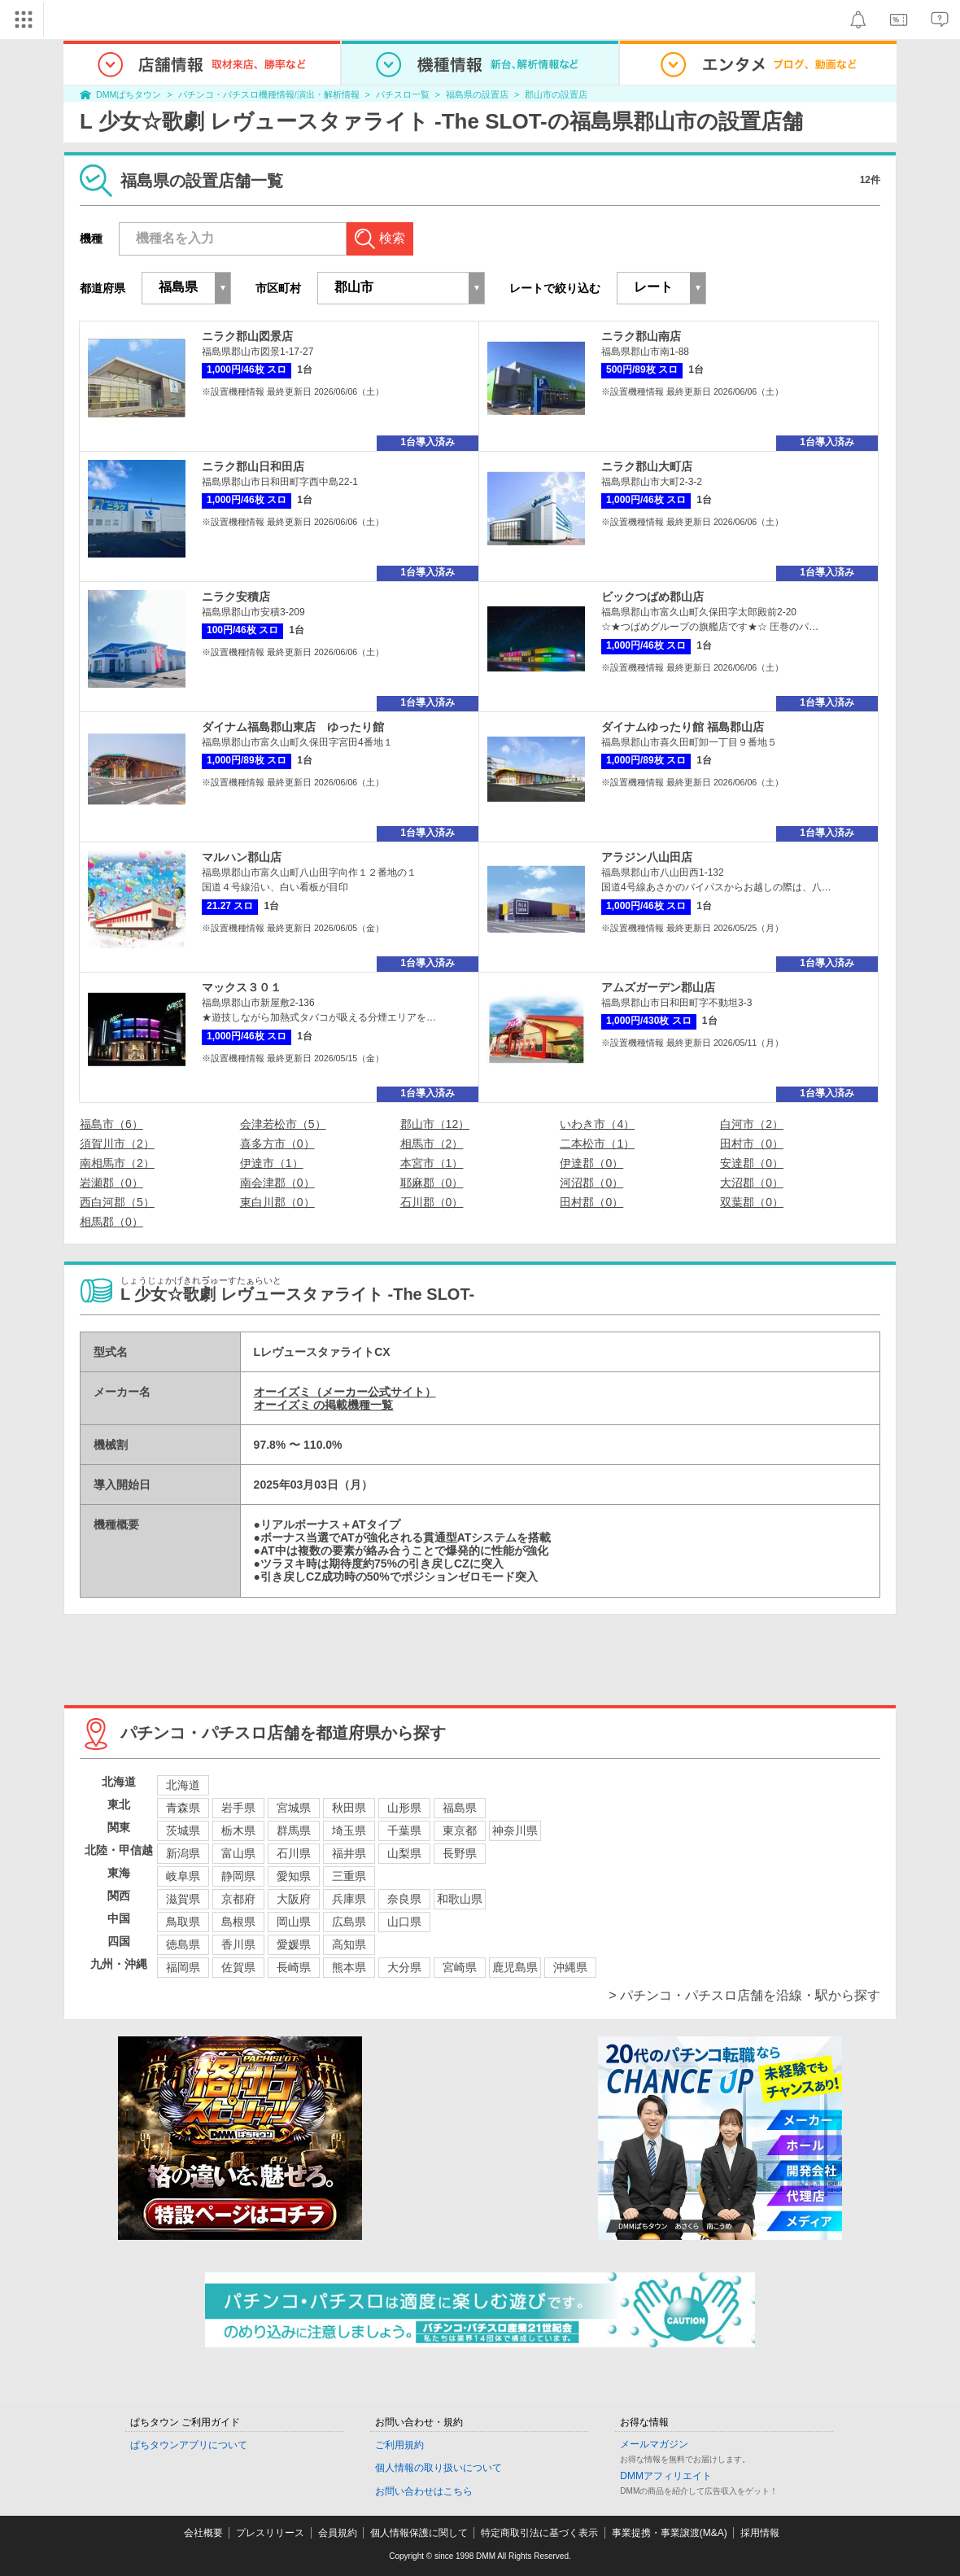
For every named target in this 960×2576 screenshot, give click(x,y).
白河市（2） (751, 1124)
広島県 (349, 1921)
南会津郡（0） (277, 1182)
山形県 (404, 1807)
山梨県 (404, 1853)
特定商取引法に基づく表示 (539, 2533)
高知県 (349, 1944)
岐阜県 (183, 1876)
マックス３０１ (241, 987)
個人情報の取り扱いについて (438, 2467)
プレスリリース (270, 2533)
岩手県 (238, 1807)
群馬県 (294, 1830)
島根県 (238, 1921)
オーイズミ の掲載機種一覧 (324, 1404)
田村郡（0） (591, 1202)
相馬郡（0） (111, 1221)
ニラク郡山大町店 (646, 466)
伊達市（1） (271, 1163)
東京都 (460, 1830)
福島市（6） (111, 1124)
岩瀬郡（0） (111, 1182)
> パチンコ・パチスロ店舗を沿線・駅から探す (744, 1995)
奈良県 (404, 1898)
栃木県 (238, 1830)
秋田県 (349, 1807)
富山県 (238, 1853)
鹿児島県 (515, 1967)
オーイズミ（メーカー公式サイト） (345, 1391)
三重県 (349, 1876)
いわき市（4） (597, 1124)
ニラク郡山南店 (641, 336)
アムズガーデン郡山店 (658, 987)
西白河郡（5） (117, 1202)
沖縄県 (570, 1967)
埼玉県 (349, 1830)
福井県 (349, 1853)
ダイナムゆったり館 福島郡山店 (682, 726)
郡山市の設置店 (556, 94)
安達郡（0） (751, 1163)
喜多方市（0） (277, 1143)
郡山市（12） (435, 1124)
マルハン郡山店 (241, 857)
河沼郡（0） (591, 1182)
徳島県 (183, 1944)
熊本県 (349, 1967)
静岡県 (238, 1876)
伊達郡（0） (591, 1163)
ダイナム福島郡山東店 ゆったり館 (293, 726)
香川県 (238, 1944)
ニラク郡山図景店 (247, 336)
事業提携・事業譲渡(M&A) (669, 2533)
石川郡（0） (432, 1202)
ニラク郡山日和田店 (253, 466)
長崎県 (294, 1967)
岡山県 (294, 1921)
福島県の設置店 (477, 94)
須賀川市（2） (117, 1143)
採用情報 (759, 2533)
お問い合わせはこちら (424, 2491)
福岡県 (183, 1967)
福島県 (460, 1807)
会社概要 (203, 2533)
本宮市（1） (432, 1163)
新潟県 (183, 1853)
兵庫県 (349, 1898)
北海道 (183, 1784)
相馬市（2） (432, 1143)
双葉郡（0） (751, 1202)
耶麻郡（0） (432, 1182)
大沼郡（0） (751, 1182)
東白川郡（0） (277, 1202)
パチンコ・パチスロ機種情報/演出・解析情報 (269, 94)
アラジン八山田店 (646, 857)
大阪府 (294, 1898)
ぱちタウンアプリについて (188, 2445)
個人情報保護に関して (419, 2533)
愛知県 (294, 1876)
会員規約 (337, 2533)
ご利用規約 (399, 2445)
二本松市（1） (597, 1143)
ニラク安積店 (236, 596)
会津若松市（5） (283, 1124)
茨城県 (183, 1830)
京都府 (238, 1898)
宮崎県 (460, 1967)
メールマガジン (654, 2444)
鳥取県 (183, 1921)
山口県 (404, 1921)
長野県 (460, 1853)
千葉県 (404, 1830)
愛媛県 (294, 1944)
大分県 (404, 1967)
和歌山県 (459, 1898)
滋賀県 (183, 1898)
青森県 (183, 1807)
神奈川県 (515, 1830)
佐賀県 (238, 1967)
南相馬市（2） (117, 1163)
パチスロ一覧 (403, 94)
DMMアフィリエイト (666, 2476)
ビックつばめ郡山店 (652, 596)
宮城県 (294, 1807)
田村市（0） (751, 1143)
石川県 (294, 1853)
